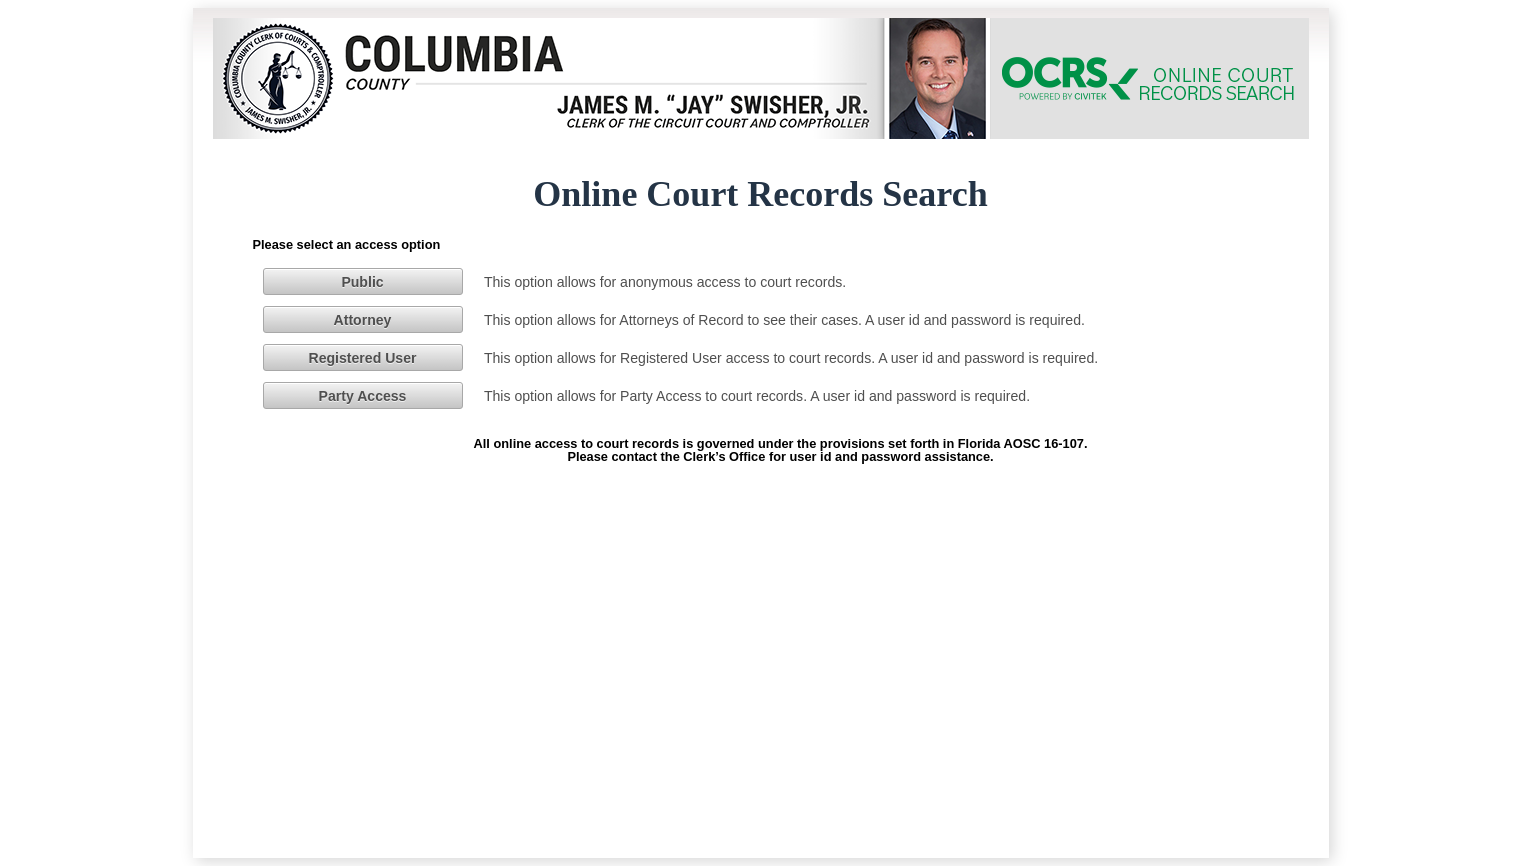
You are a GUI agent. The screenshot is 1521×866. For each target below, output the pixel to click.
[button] (363, 281)
